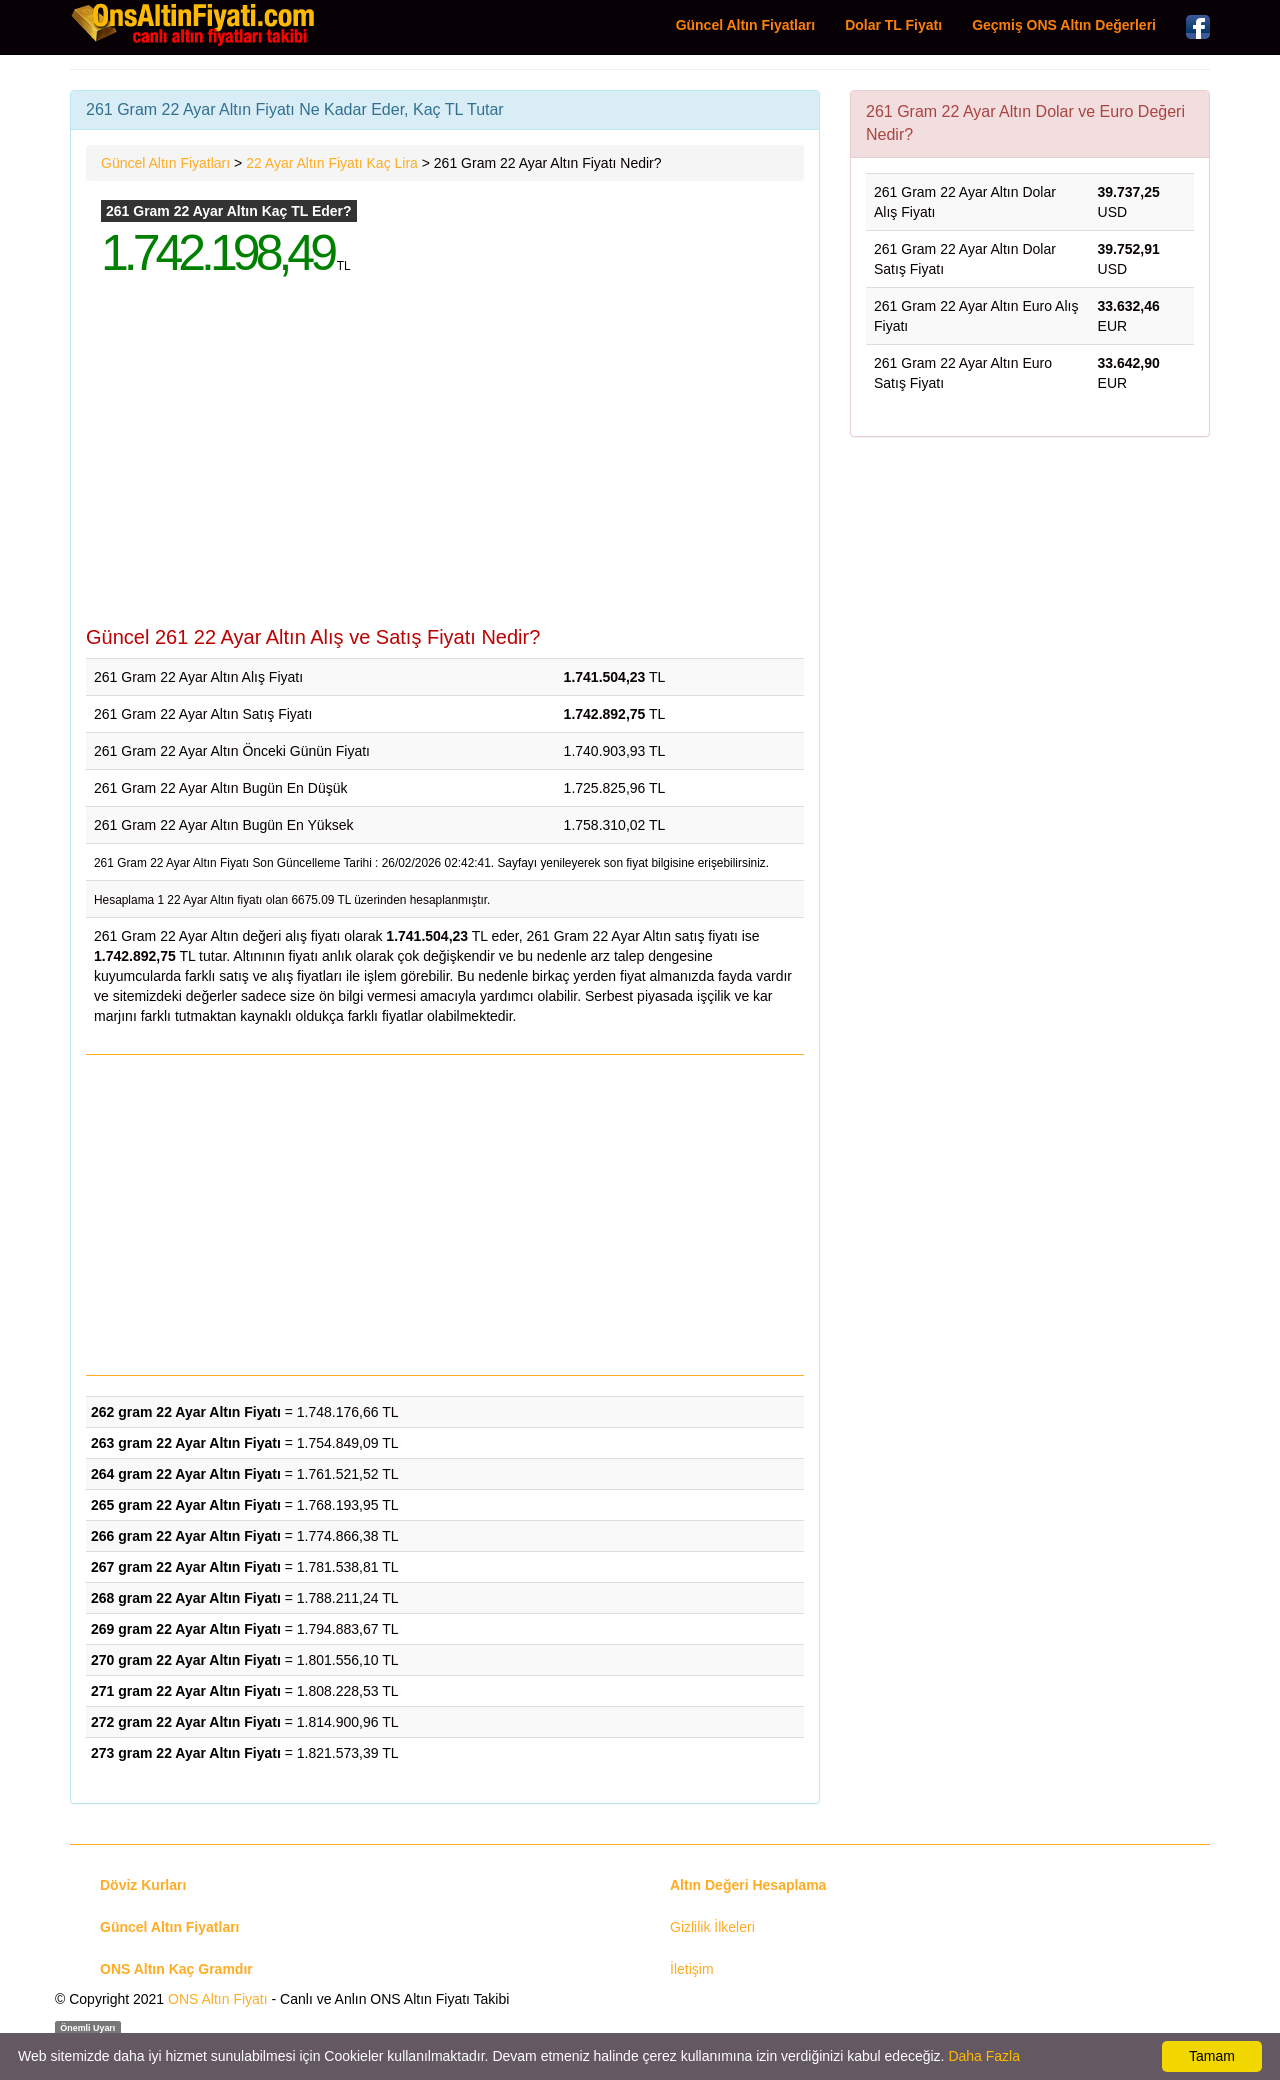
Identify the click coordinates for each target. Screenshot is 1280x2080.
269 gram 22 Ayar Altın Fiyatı (186, 1629)
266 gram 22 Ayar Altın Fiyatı (186, 1536)
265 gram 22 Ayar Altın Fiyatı (186, 1505)
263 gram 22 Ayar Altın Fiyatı (186, 1443)
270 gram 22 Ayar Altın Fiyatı (186, 1660)
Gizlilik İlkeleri (712, 1927)
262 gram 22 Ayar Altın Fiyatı (186, 1412)
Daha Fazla (984, 2056)
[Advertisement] (445, 466)
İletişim (692, 1969)
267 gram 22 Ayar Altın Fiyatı (186, 1567)
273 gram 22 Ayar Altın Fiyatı (186, 1753)
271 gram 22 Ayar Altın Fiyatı (186, 1691)
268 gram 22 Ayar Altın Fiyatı (186, 1598)
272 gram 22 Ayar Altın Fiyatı (186, 1722)
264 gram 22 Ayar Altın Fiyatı (186, 1474)
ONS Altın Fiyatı (218, 1999)
